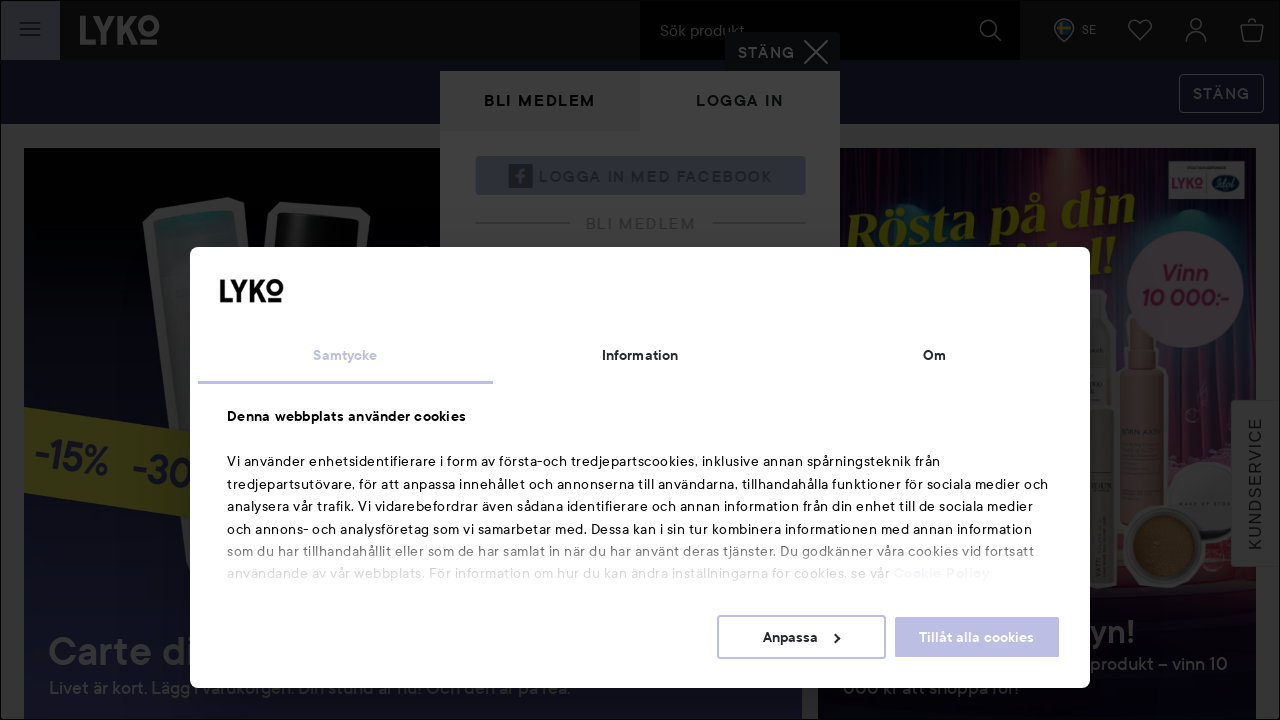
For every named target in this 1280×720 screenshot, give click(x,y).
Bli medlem (540, 100)
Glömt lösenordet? (541, 419)
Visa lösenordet (753, 381)
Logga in (740, 100)
